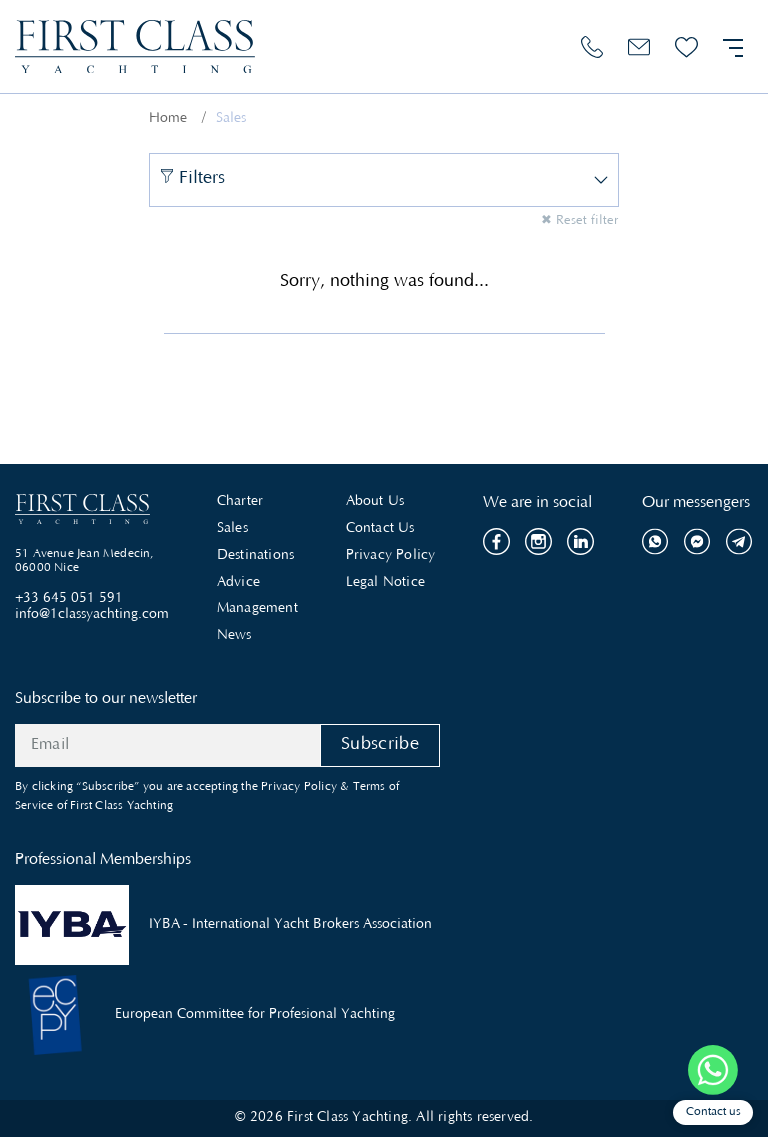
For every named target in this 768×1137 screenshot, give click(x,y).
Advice (238, 583)
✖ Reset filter (579, 221)
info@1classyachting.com (92, 615)
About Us (375, 502)
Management (257, 609)
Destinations (255, 556)
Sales (232, 529)
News (234, 636)
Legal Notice (385, 583)
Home (168, 119)
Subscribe (380, 745)
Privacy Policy (391, 556)
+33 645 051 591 (69, 599)
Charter (240, 502)
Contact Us (380, 529)
